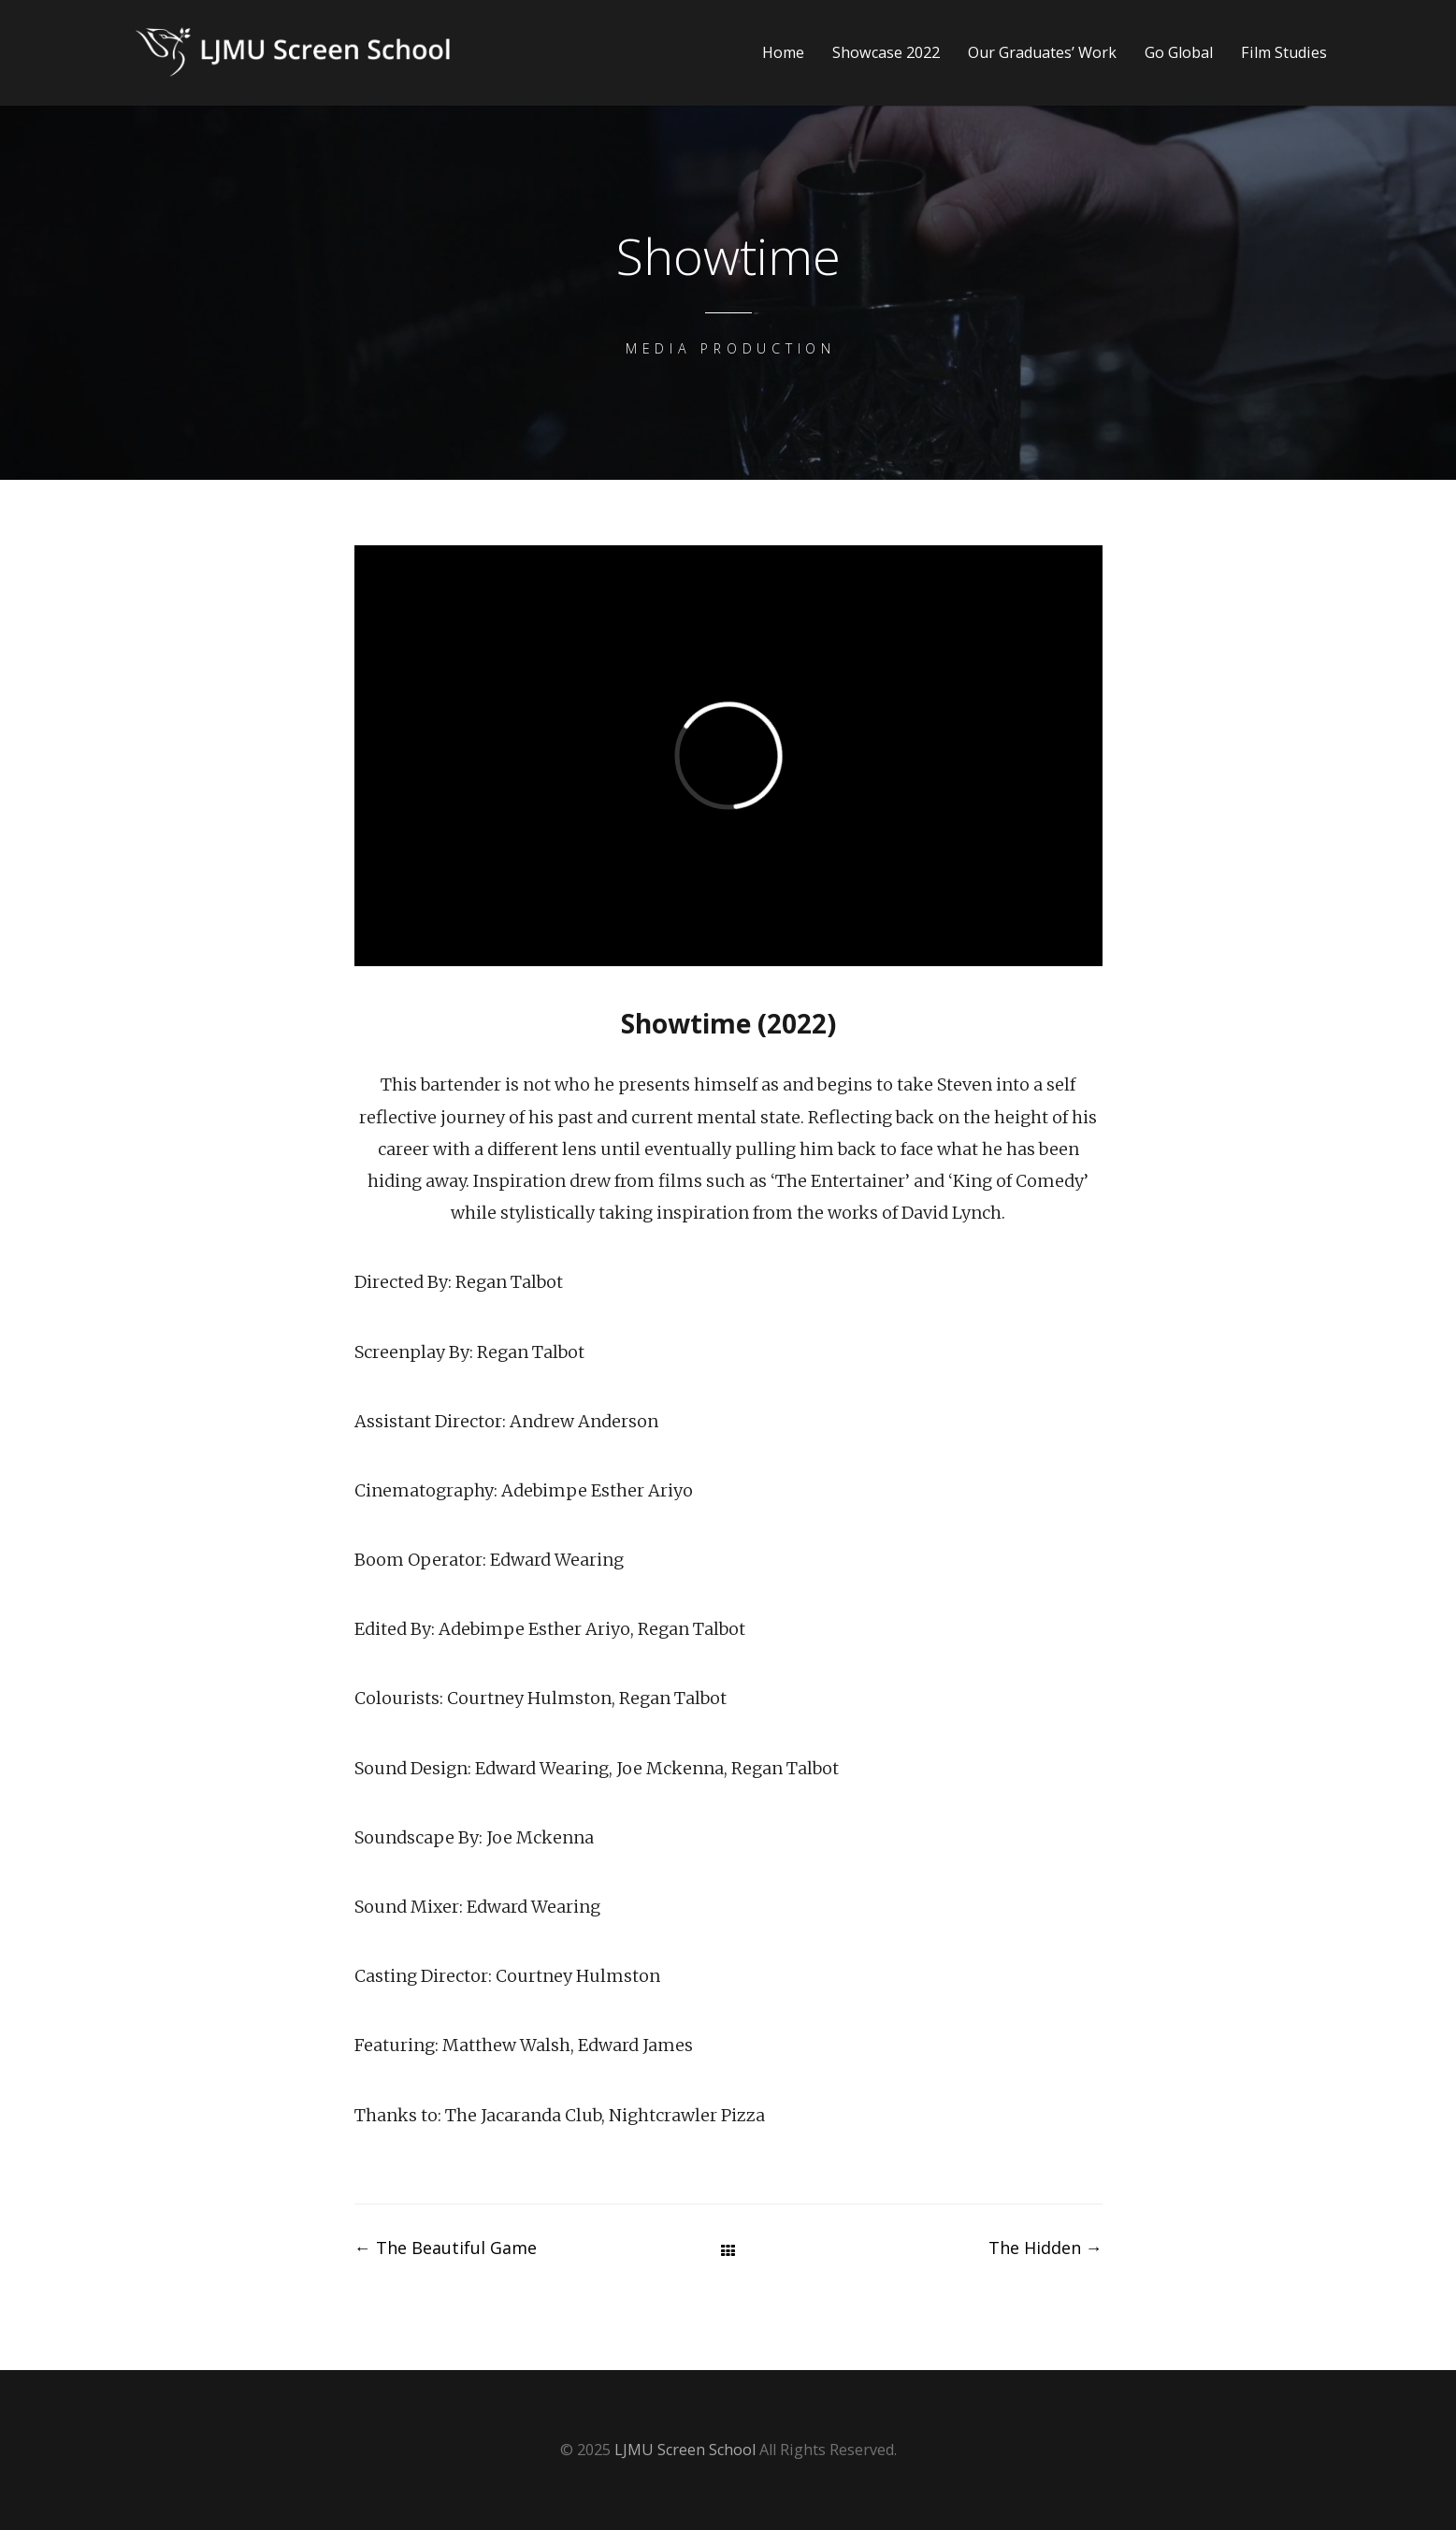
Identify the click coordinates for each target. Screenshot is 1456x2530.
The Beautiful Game (445, 2247)
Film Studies (1284, 53)
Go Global (1179, 53)
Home (783, 53)
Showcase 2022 (886, 53)
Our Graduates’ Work (1042, 53)
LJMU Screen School (685, 2449)
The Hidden (1045, 2247)
